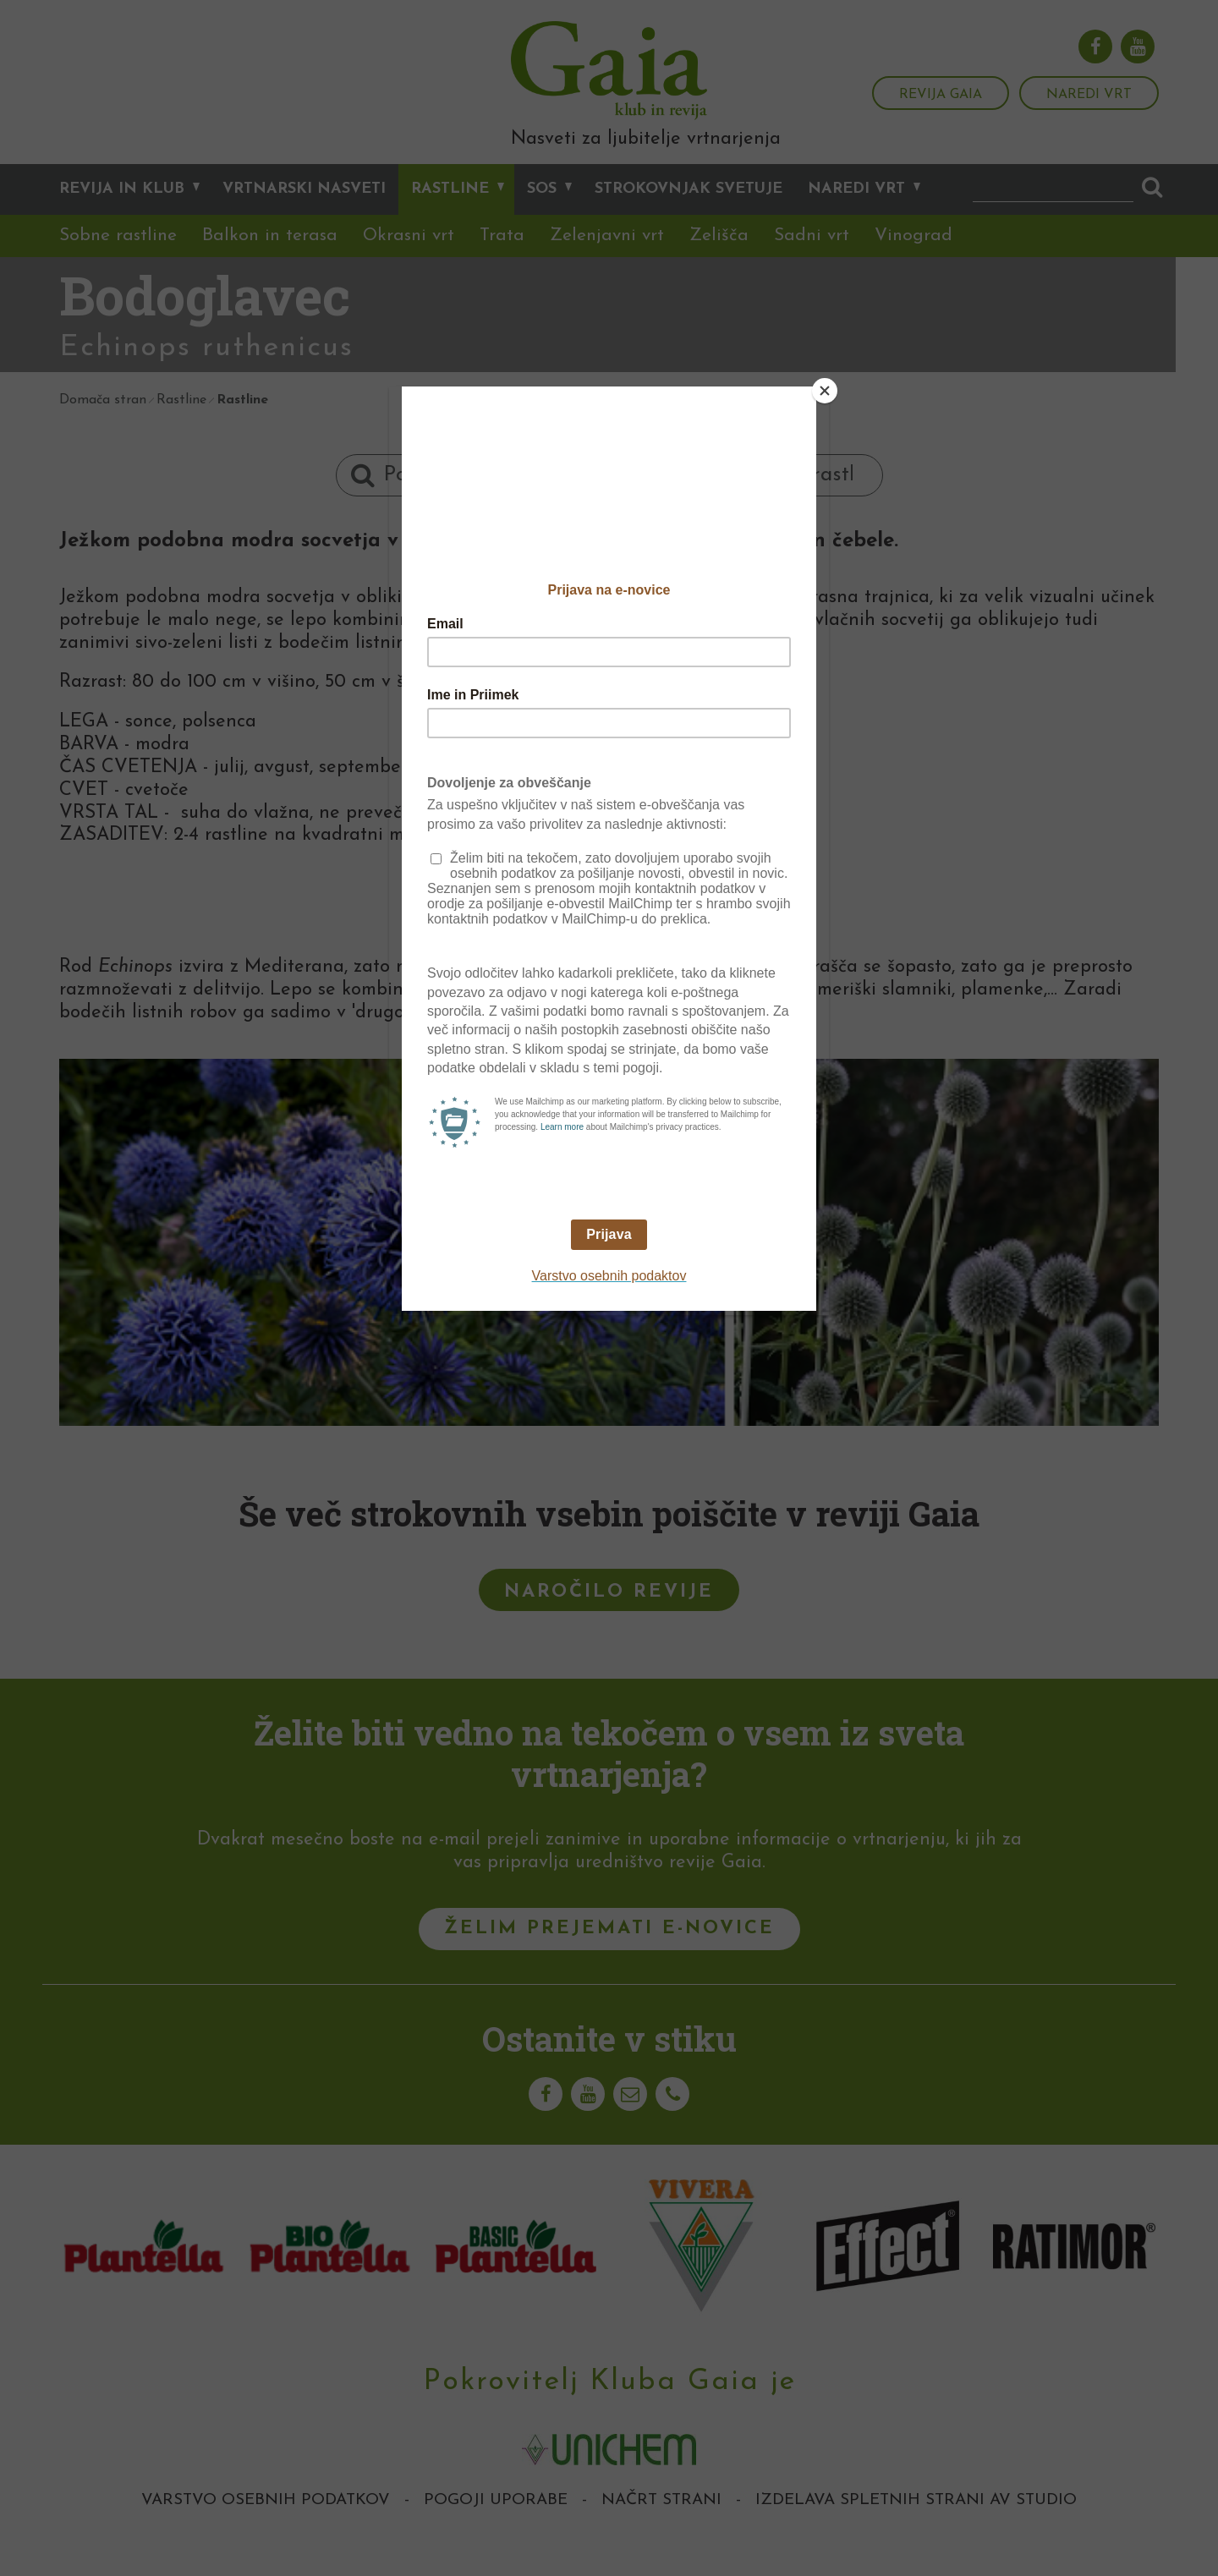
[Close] (824, 390)
